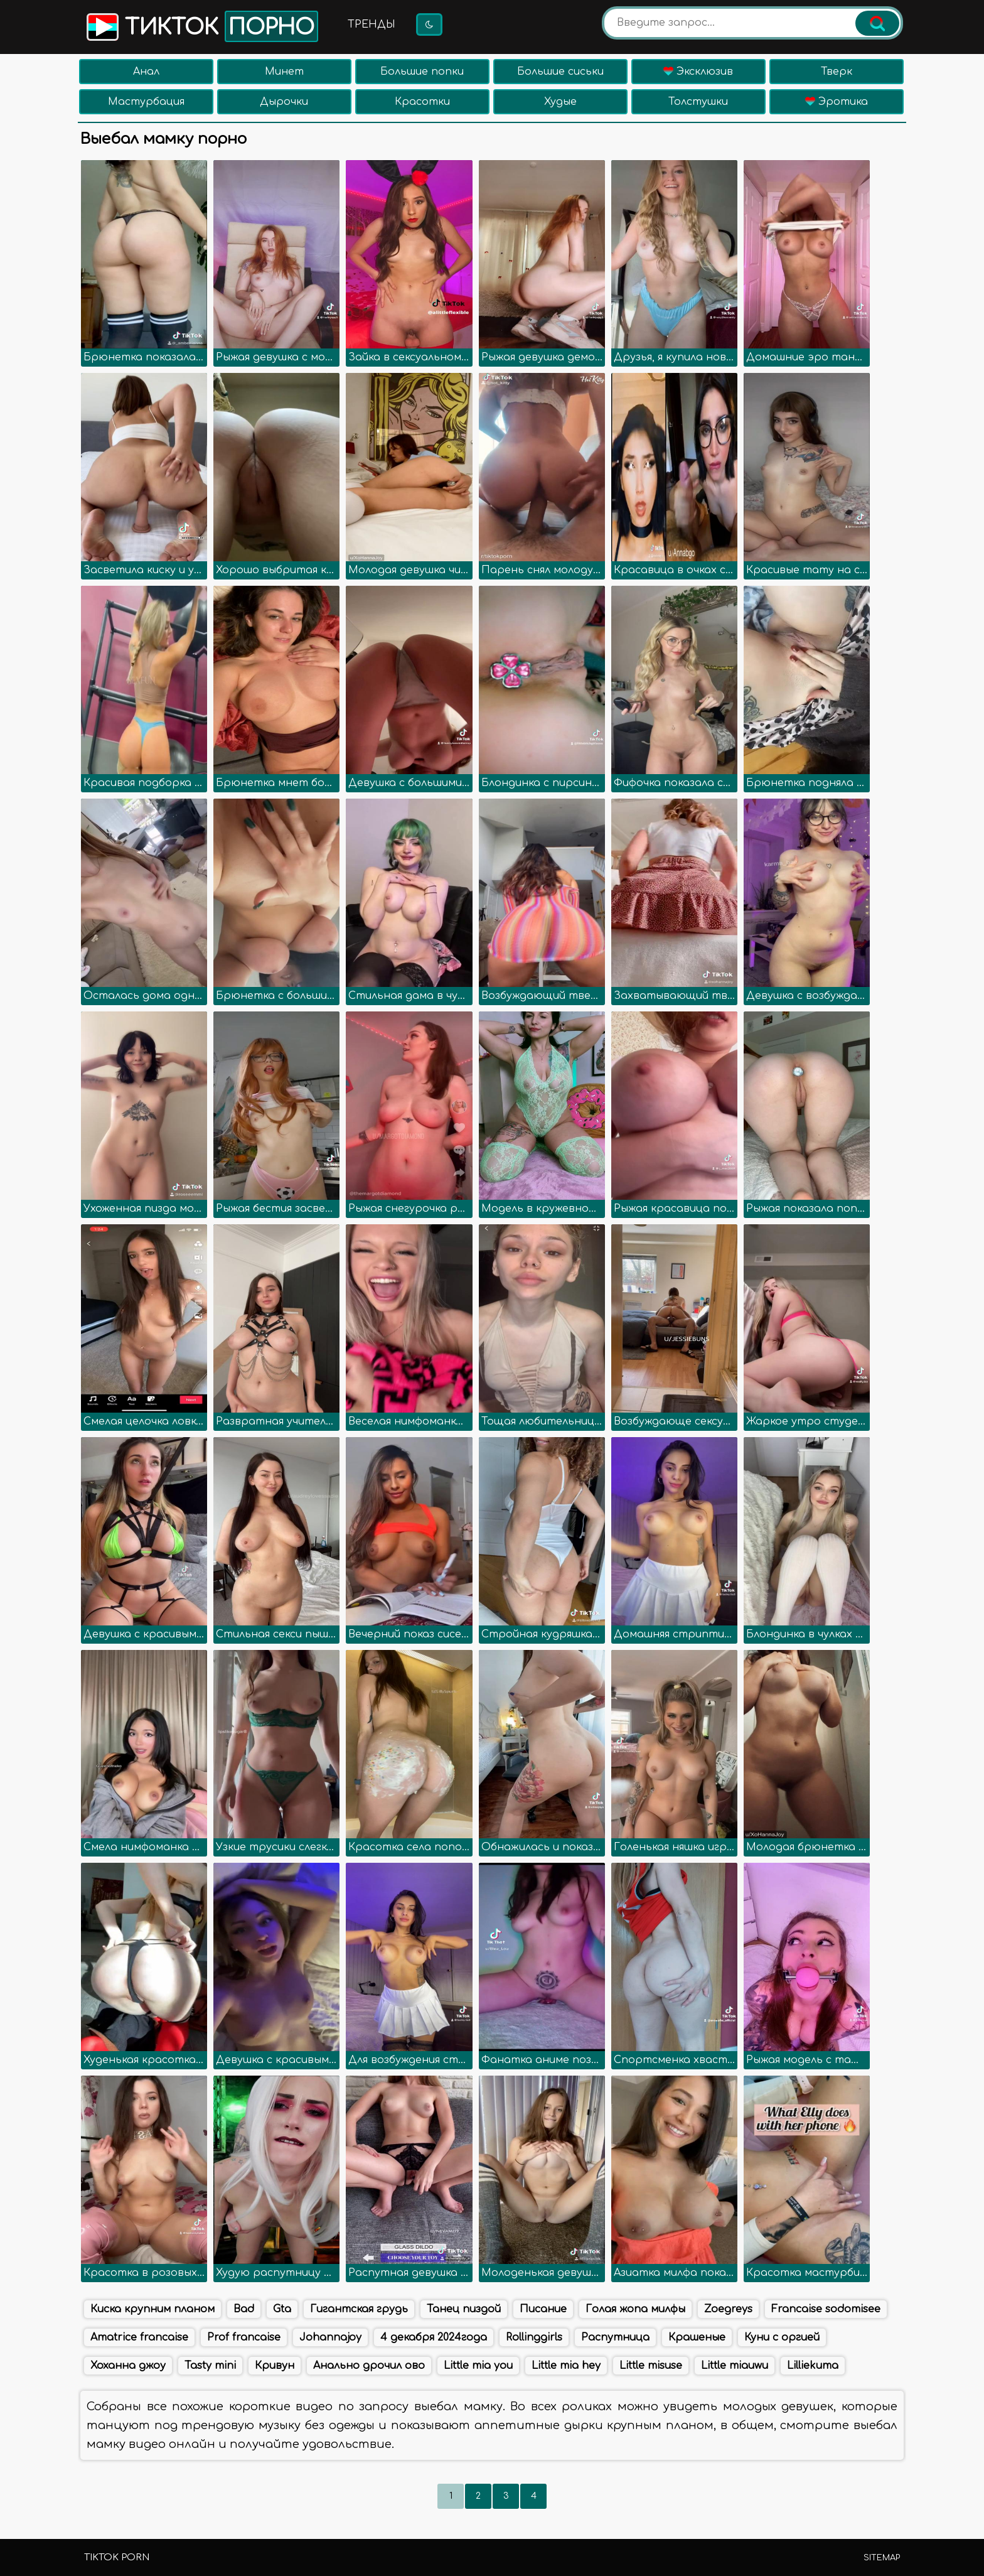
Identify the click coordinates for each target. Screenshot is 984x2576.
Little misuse (650, 2365)
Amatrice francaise (139, 2337)
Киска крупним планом (152, 2309)
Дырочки (284, 101)
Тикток (201, 26)
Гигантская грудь (359, 2309)
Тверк (836, 71)
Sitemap (882, 2557)
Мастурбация (146, 101)
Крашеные (696, 2337)
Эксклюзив (698, 71)
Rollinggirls (534, 2337)
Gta (282, 2309)
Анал (146, 71)
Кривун (274, 2365)
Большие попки (422, 71)
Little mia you (478, 2365)
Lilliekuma (812, 2365)
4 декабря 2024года (433, 2337)
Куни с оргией (782, 2337)
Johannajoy (330, 2337)
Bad (243, 2309)
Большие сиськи (560, 71)
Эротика (836, 101)
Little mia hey (566, 2365)
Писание (543, 2309)
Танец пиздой (464, 2309)
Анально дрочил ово (369, 2365)
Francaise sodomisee (825, 2309)
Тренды (371, 24)
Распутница (615, 2337)
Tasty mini (210, 2365)
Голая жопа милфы (635, 2309)
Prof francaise (244, 2337)
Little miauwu (734, 2365)
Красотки (422, 101)
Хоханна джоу (128, 2365)
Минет (284, 71)
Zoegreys (728, 2309)
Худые (560, 101)
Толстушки (698, 101)
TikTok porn (116, 2557)
